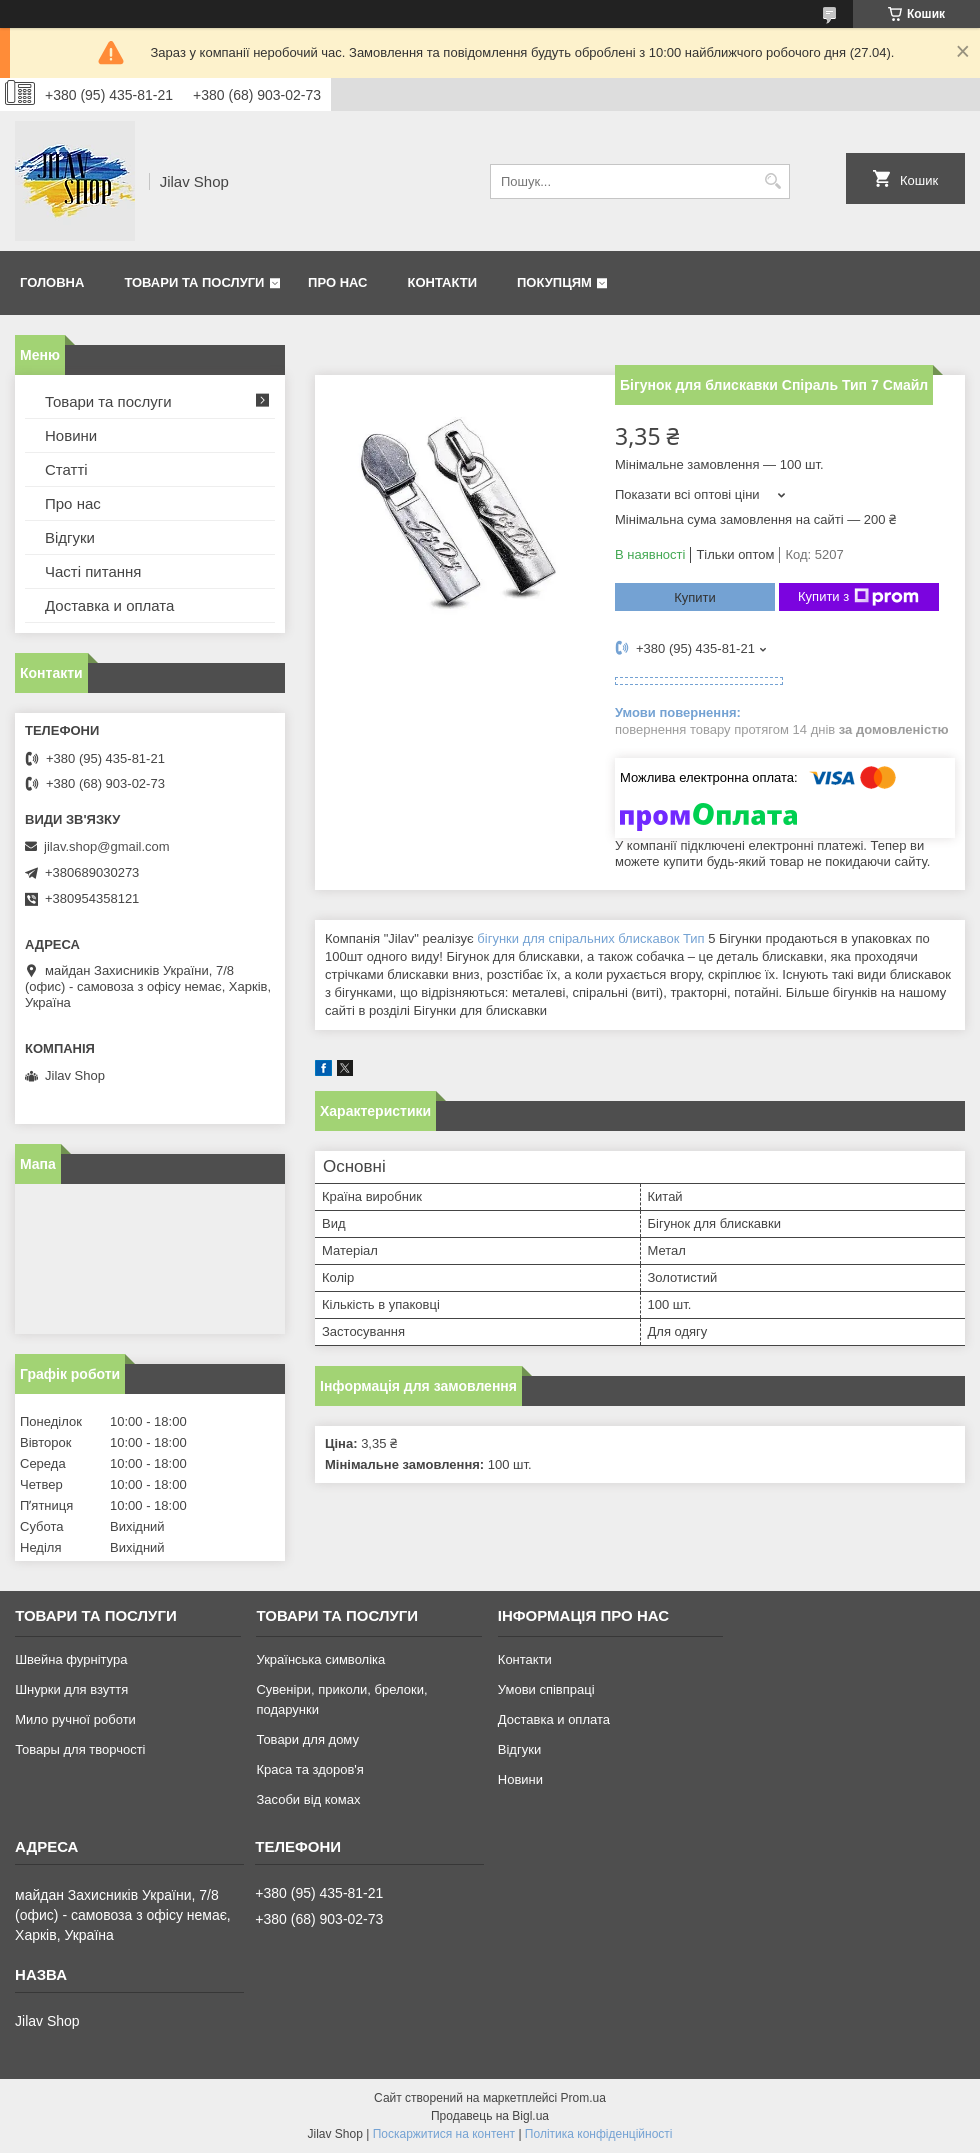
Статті (66, 469)
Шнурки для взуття (71, 1689)
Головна (52, 282)
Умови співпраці (546, 1689)
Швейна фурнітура (71, 1659)
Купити (695, 597)
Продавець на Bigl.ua (490, 2116)
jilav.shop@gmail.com (107, 846)
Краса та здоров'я (309, 1769)
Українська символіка (320, 1659)
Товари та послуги (194, 282)
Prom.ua (583, 2098)
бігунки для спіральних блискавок (578, 938)
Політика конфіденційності (599, 2134)
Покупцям (554, 282)
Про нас (337, 282)
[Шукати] (772, 181)
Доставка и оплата (109, 605)
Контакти (443, 282)
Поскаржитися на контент (444, 2134)
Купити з (858, 597)
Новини (71, 435)
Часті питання (93, 571)
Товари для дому (307, 1739)
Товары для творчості (80, 1749)
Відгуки (70, 537)
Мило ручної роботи (75, 1719)
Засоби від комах (308, 1799)
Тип (694, 938)
